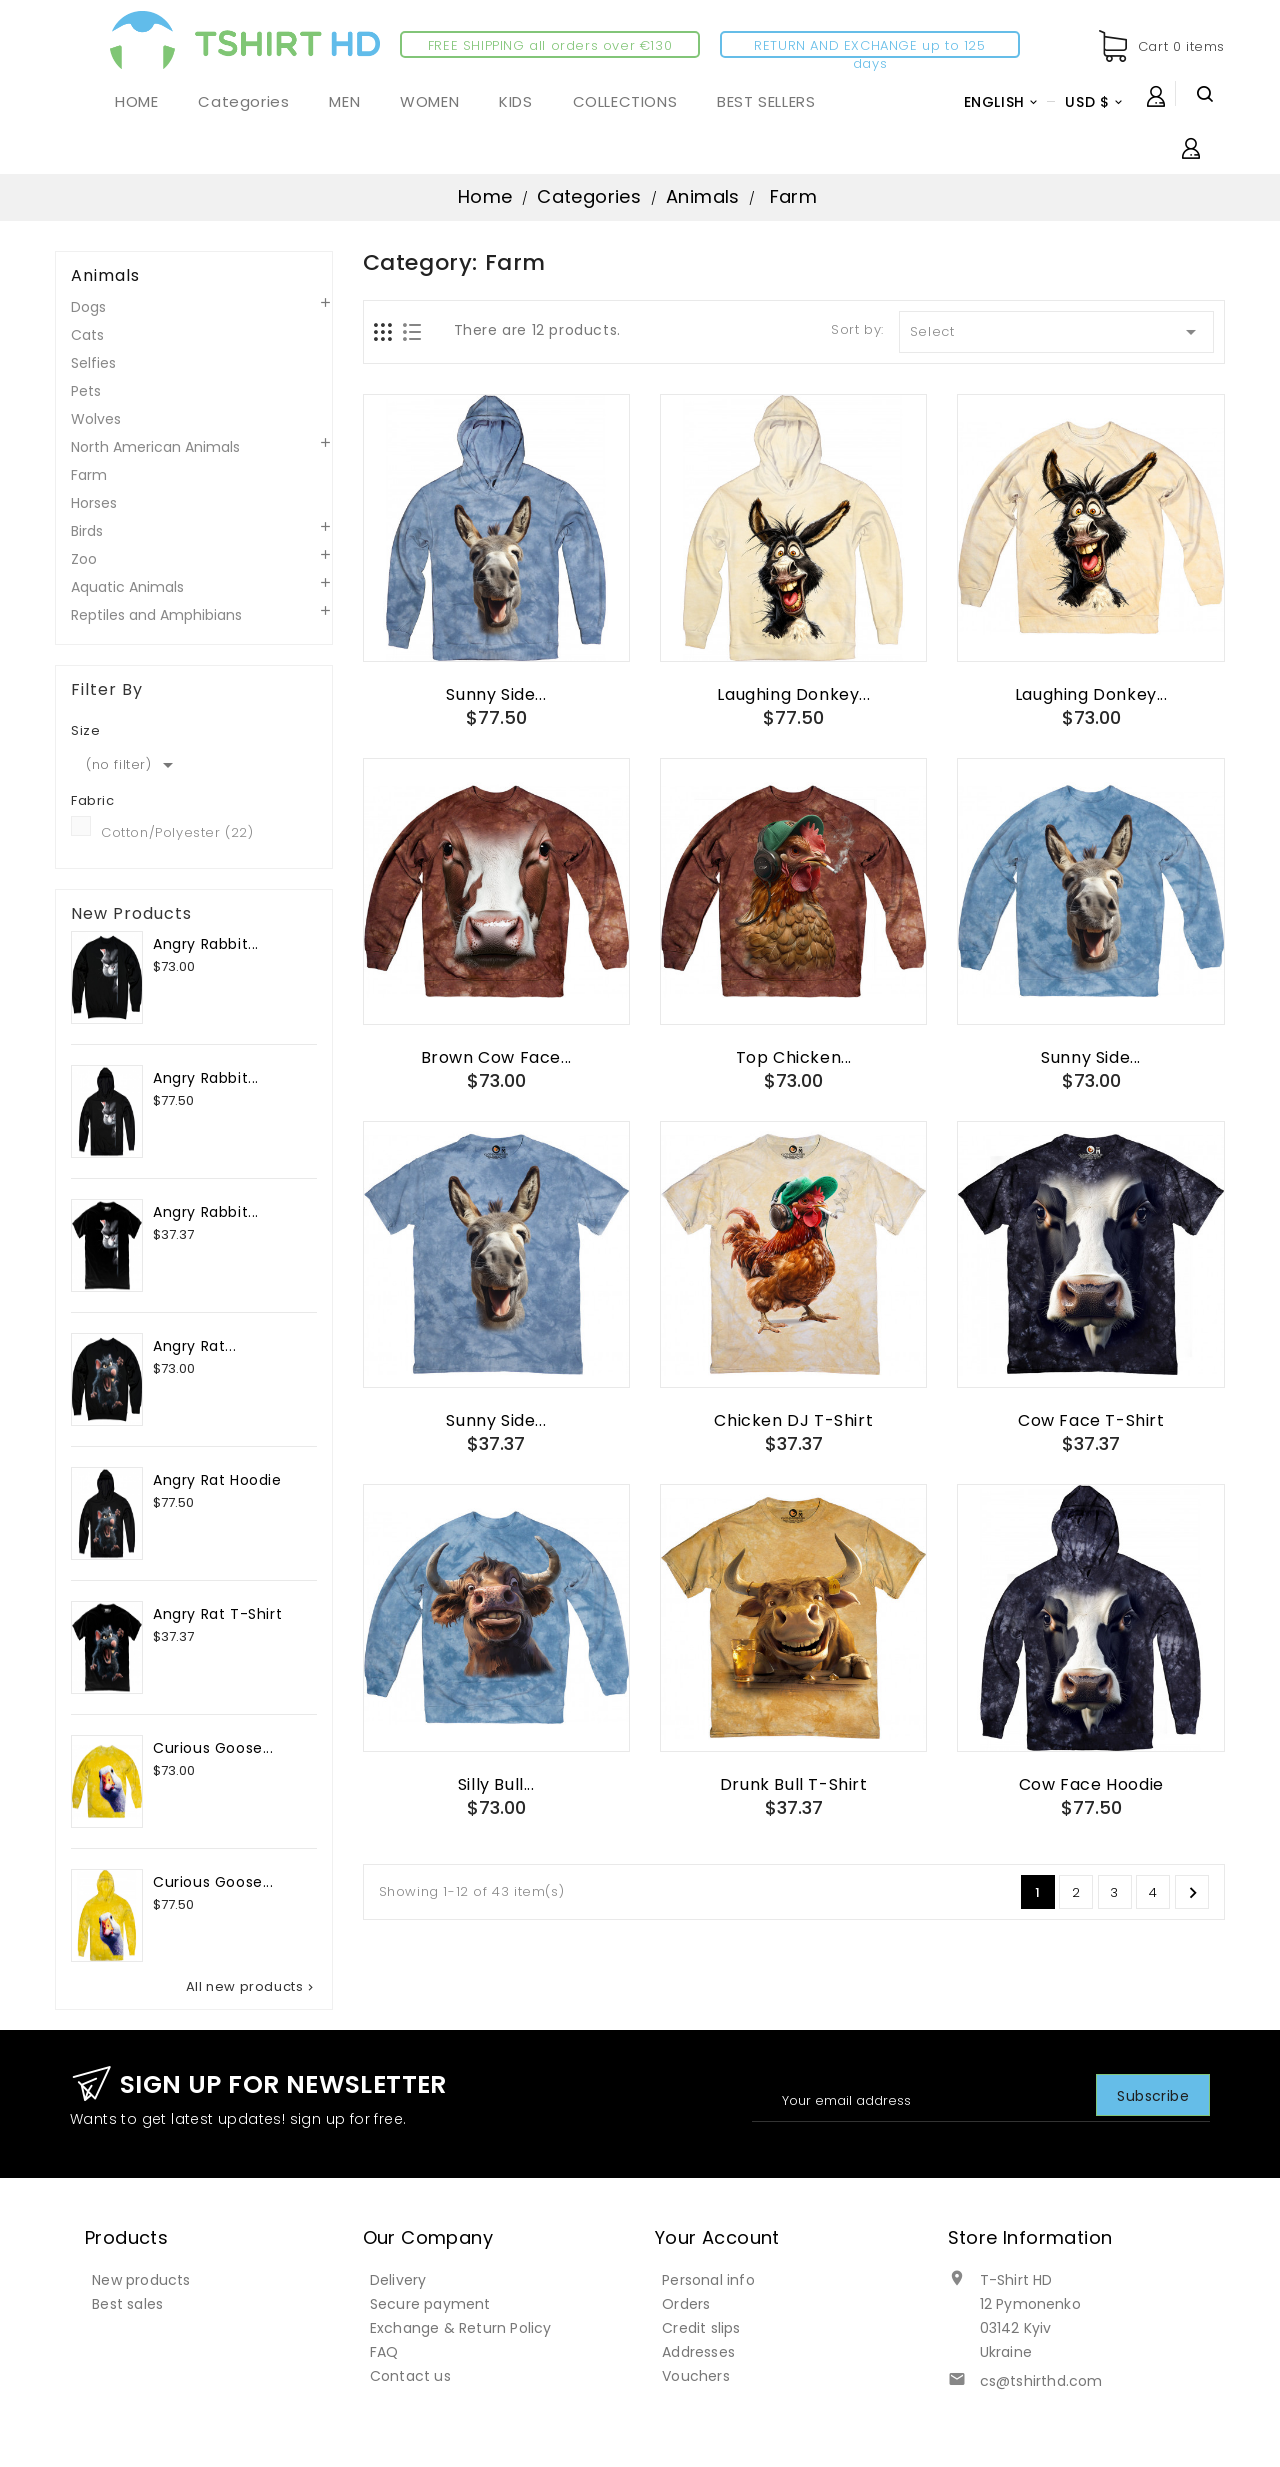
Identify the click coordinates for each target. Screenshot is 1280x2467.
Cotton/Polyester (177, 832)
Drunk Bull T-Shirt (794, 1784)
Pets (86, 391)
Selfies (93, 363)
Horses (94, 503)
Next (1193, 1893)
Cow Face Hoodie (1091, 1784)
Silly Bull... (496, 1784)
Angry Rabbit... (206, 944)
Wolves (96, 419)
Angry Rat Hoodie (217, 1480)
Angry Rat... (194, 1346)
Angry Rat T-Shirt (217, 1614)
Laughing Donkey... (793, 694)
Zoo (84, 559)
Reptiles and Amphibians (156, 615)
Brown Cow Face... (496, 1057)
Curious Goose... (213, 1748)
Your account (717, 2237)
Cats (87, 335)
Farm (89, 475)
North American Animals (155, 447)
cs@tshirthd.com (1041, 2381)
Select (1056, 332)
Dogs (88, 307)
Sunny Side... (496, 694)
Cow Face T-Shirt (1091, 1420)
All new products (251, 1987)
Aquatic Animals (127, 587)
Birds (87, 531)
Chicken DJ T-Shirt (793, 1420)
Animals (105, 276)
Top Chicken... (794, 1057)
